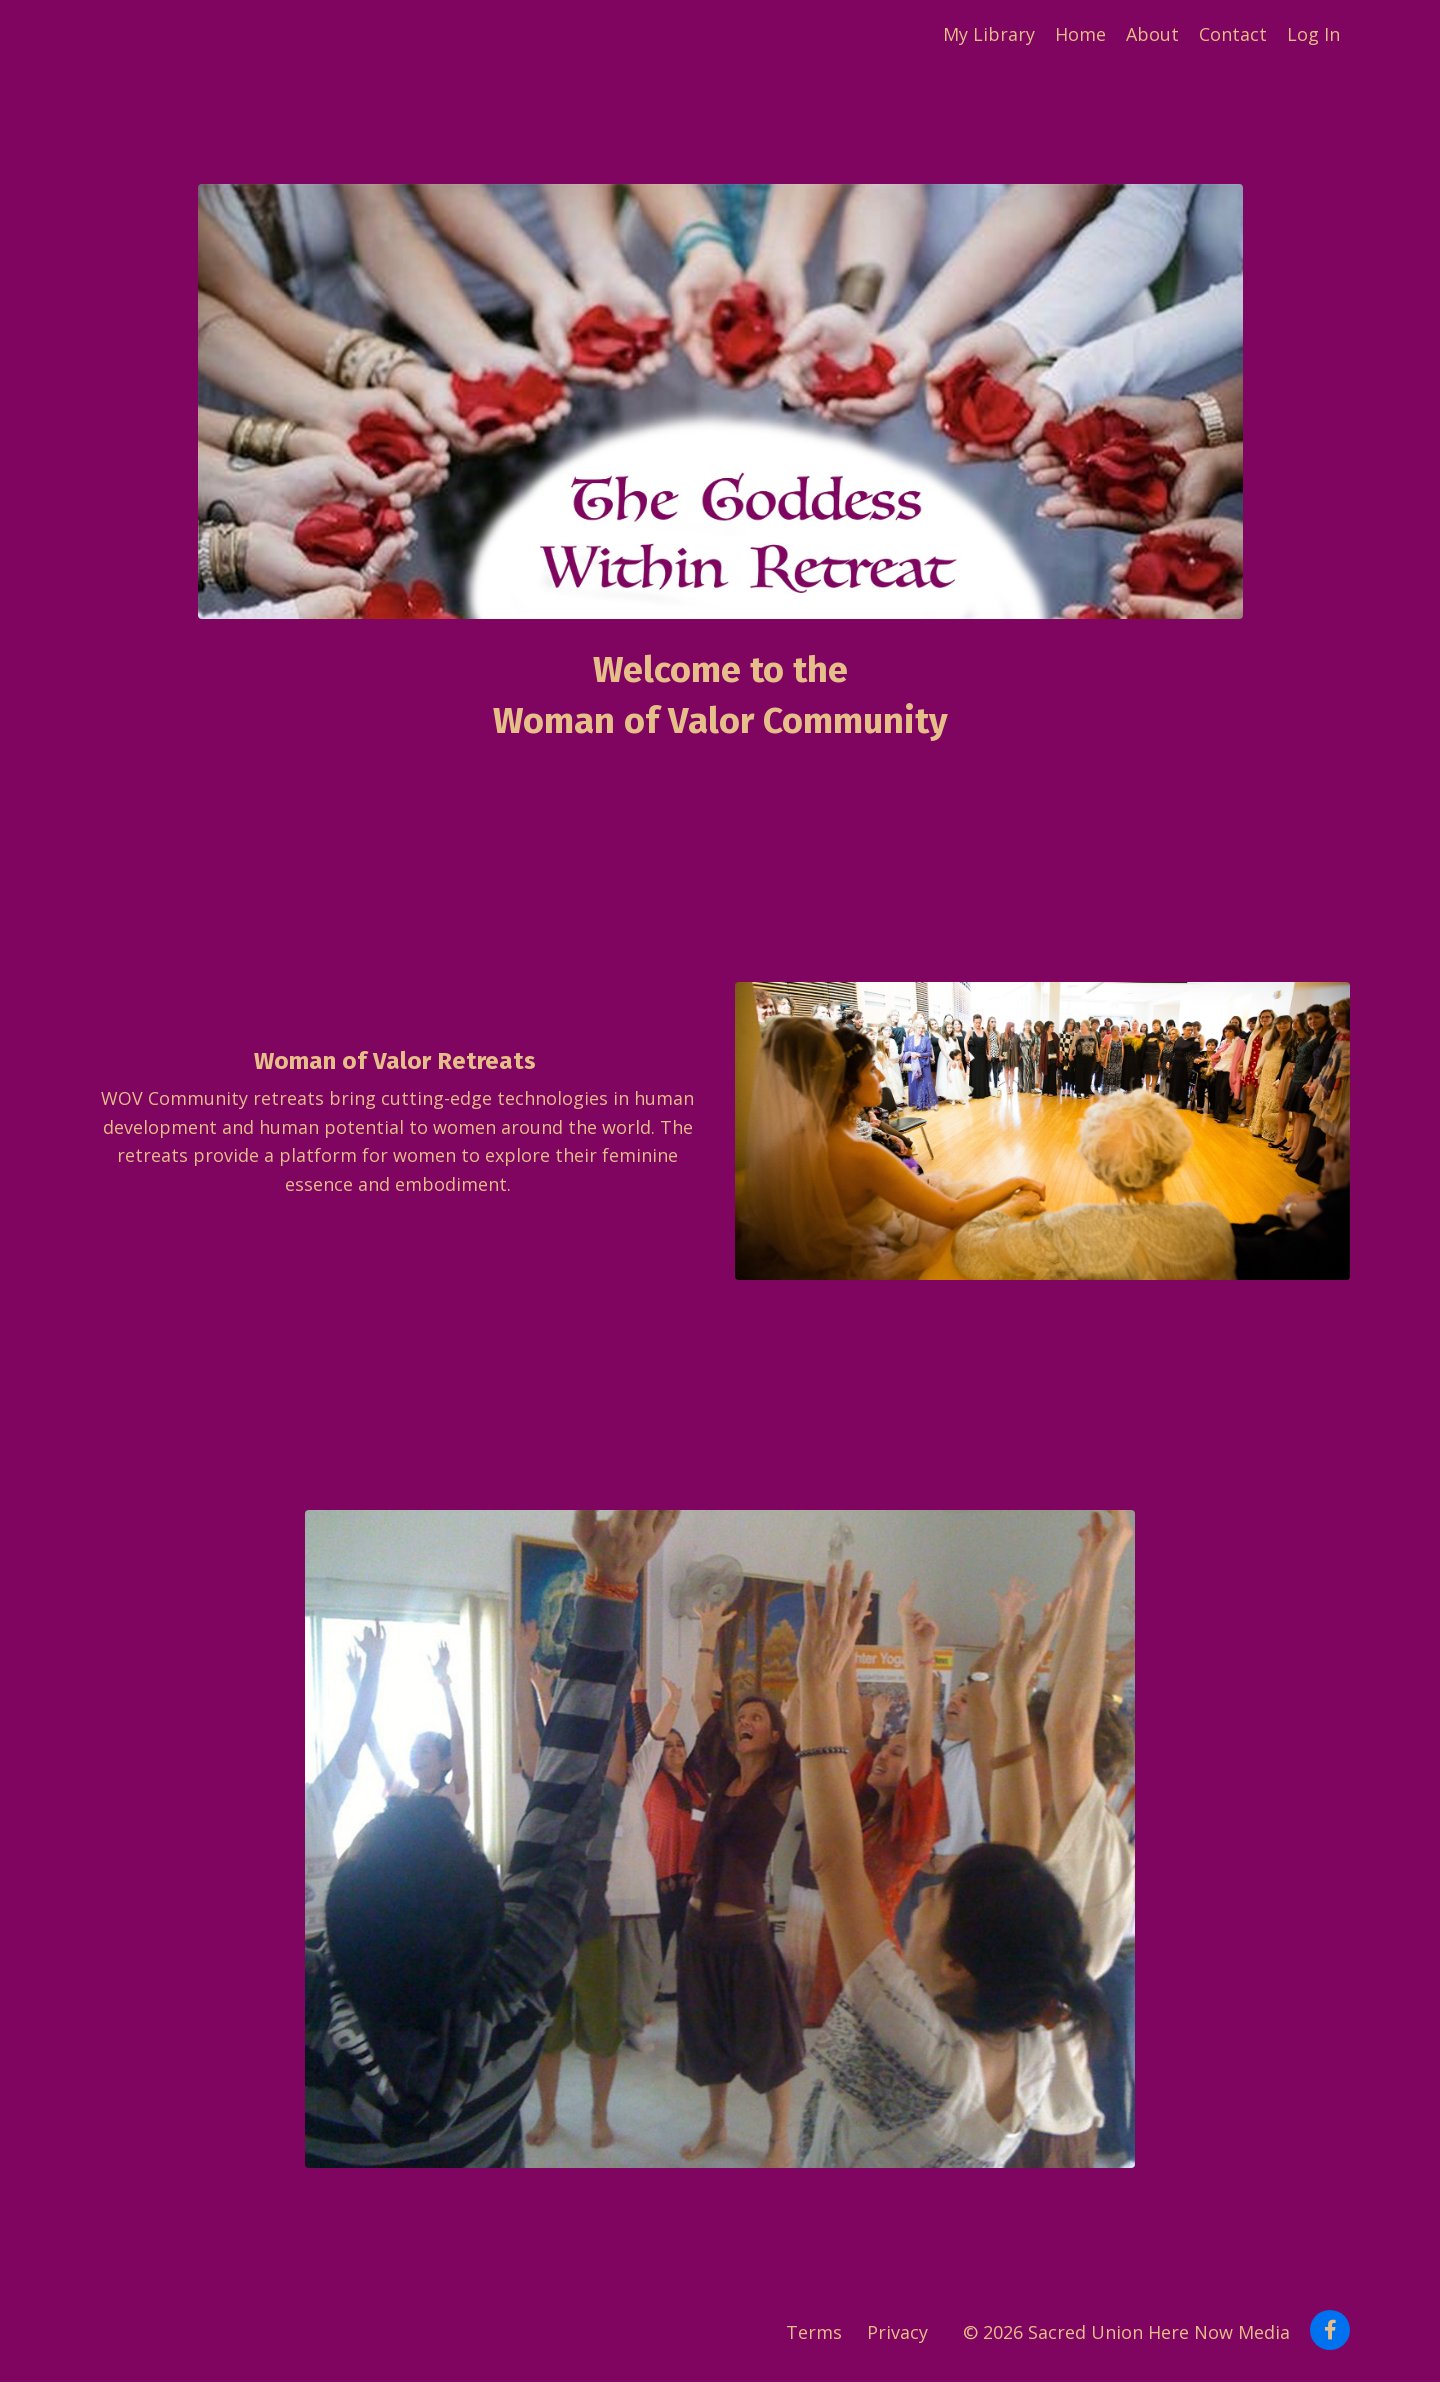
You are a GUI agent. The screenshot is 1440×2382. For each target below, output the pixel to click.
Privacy (897, 2332)
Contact (1233, 34)
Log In (1313, 34)
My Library (989, 34)
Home (1080, 34)
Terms (814, 2332)
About (1152, 34)
